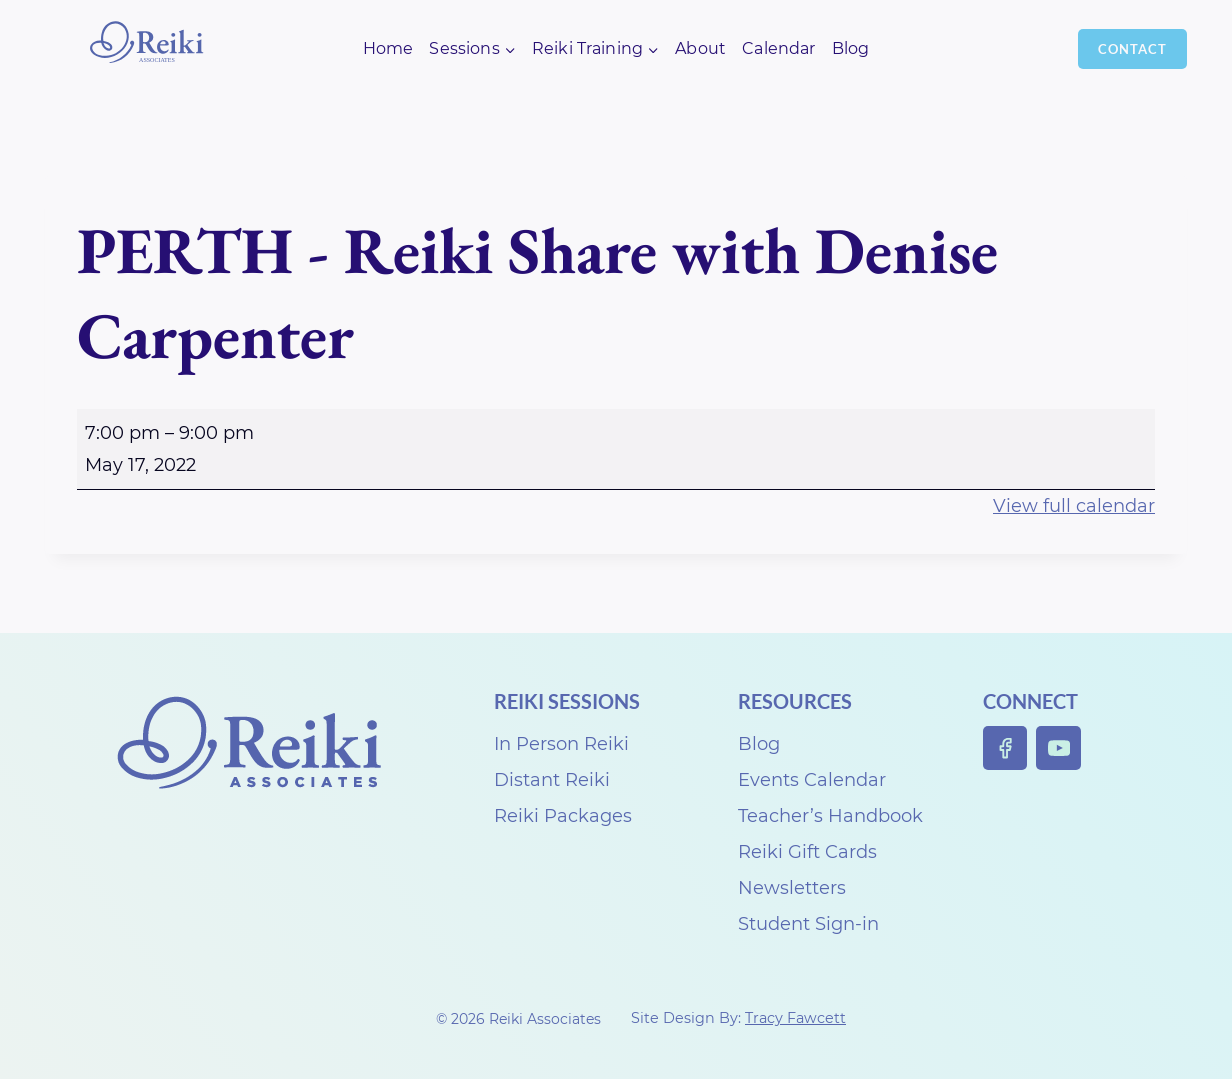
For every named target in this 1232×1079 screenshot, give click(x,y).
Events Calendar (812, 780)
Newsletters (792, 888)
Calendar (778, 48)
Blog (851, 48)
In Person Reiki (561, 744)
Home (388, 48)
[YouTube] (1058, 748)
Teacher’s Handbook (830, 816)
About (700, 48)
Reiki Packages (563, 816)
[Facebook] (1005, 748)
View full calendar (1074, 506)
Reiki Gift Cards (807, 852)
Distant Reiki (552, 780)
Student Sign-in (808, 924)
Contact (1132, 49)
